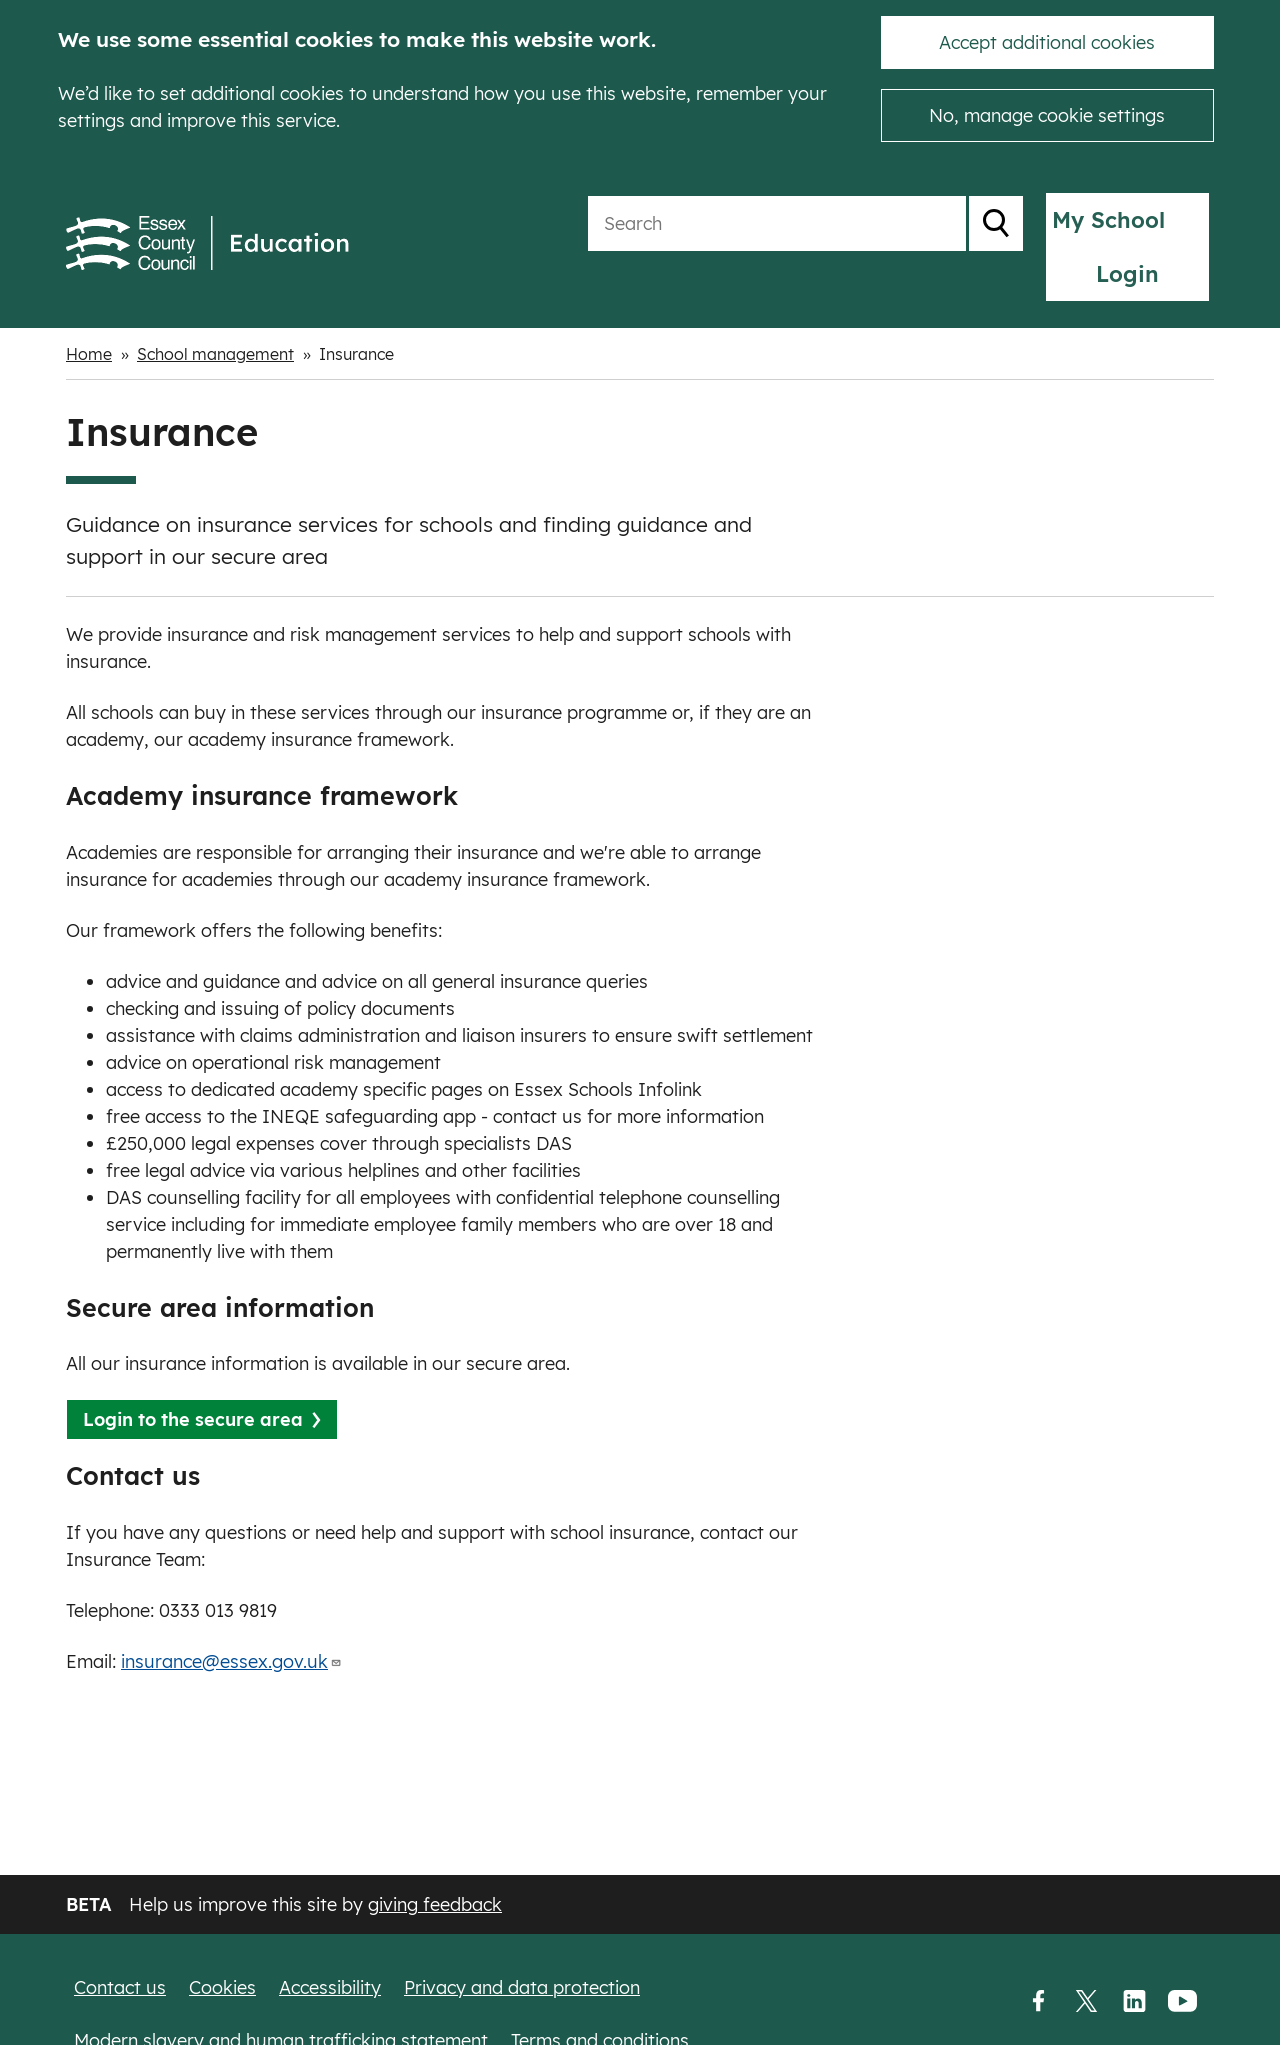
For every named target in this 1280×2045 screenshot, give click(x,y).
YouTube (1182, 2002)
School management (215, 307)
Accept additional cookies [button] (1047, 42)
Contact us (120, 1987)
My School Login (1110, 220)
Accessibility (330, 1987)
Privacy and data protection (522, 1987)
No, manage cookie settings (1047, 115)
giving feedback (435, 1904)
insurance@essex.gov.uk (231, 1614)
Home (89, 307)
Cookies (222, 1987)
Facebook (1038, 2002)
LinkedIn (1134, 2002)
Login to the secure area (193, 1372)
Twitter (1086, 2002)
